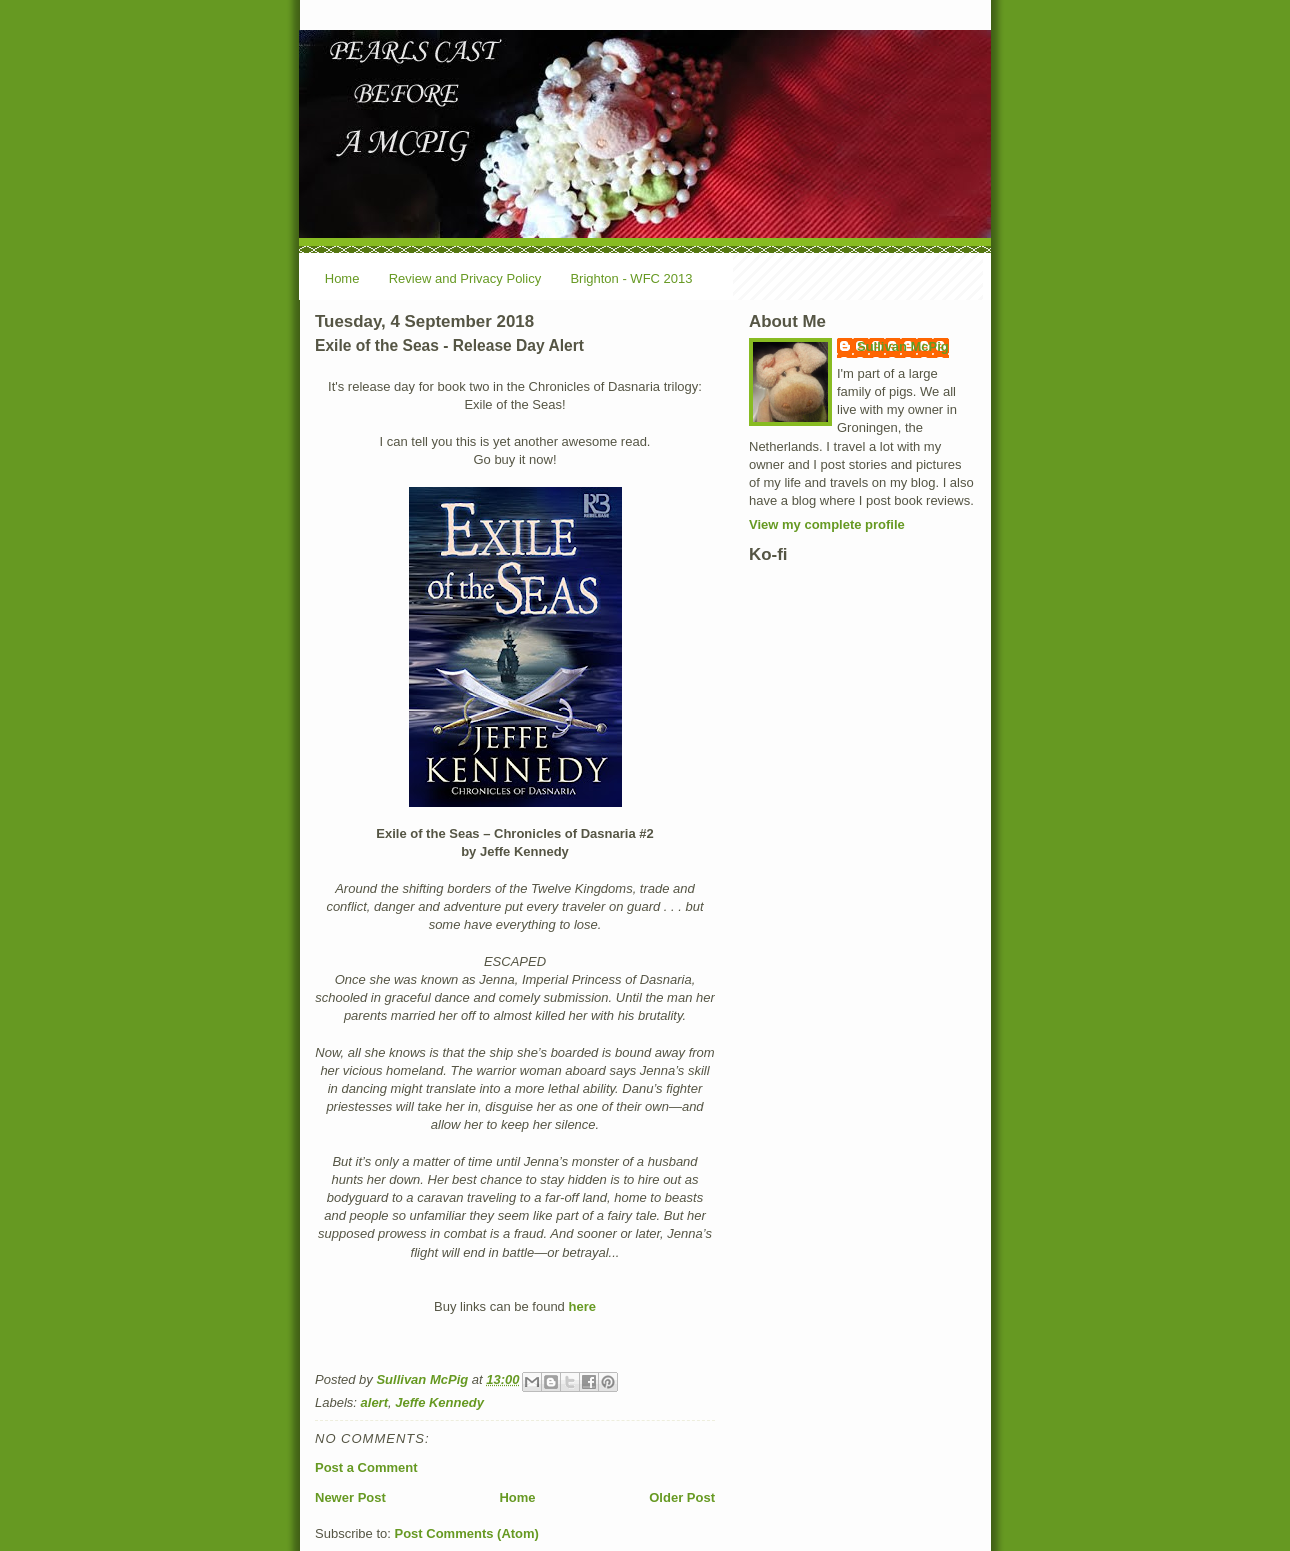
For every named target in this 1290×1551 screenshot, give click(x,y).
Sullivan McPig (903, 346)
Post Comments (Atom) (467, 1533)
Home (342, 278)
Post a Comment (366, 1467)
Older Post (682, 1497)
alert (374, 1402)
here (581, 1306)
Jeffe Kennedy (439, 1402)
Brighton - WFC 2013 (631, 278)
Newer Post (350, 1497)
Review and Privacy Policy (465, 278)
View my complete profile (827, 524)
